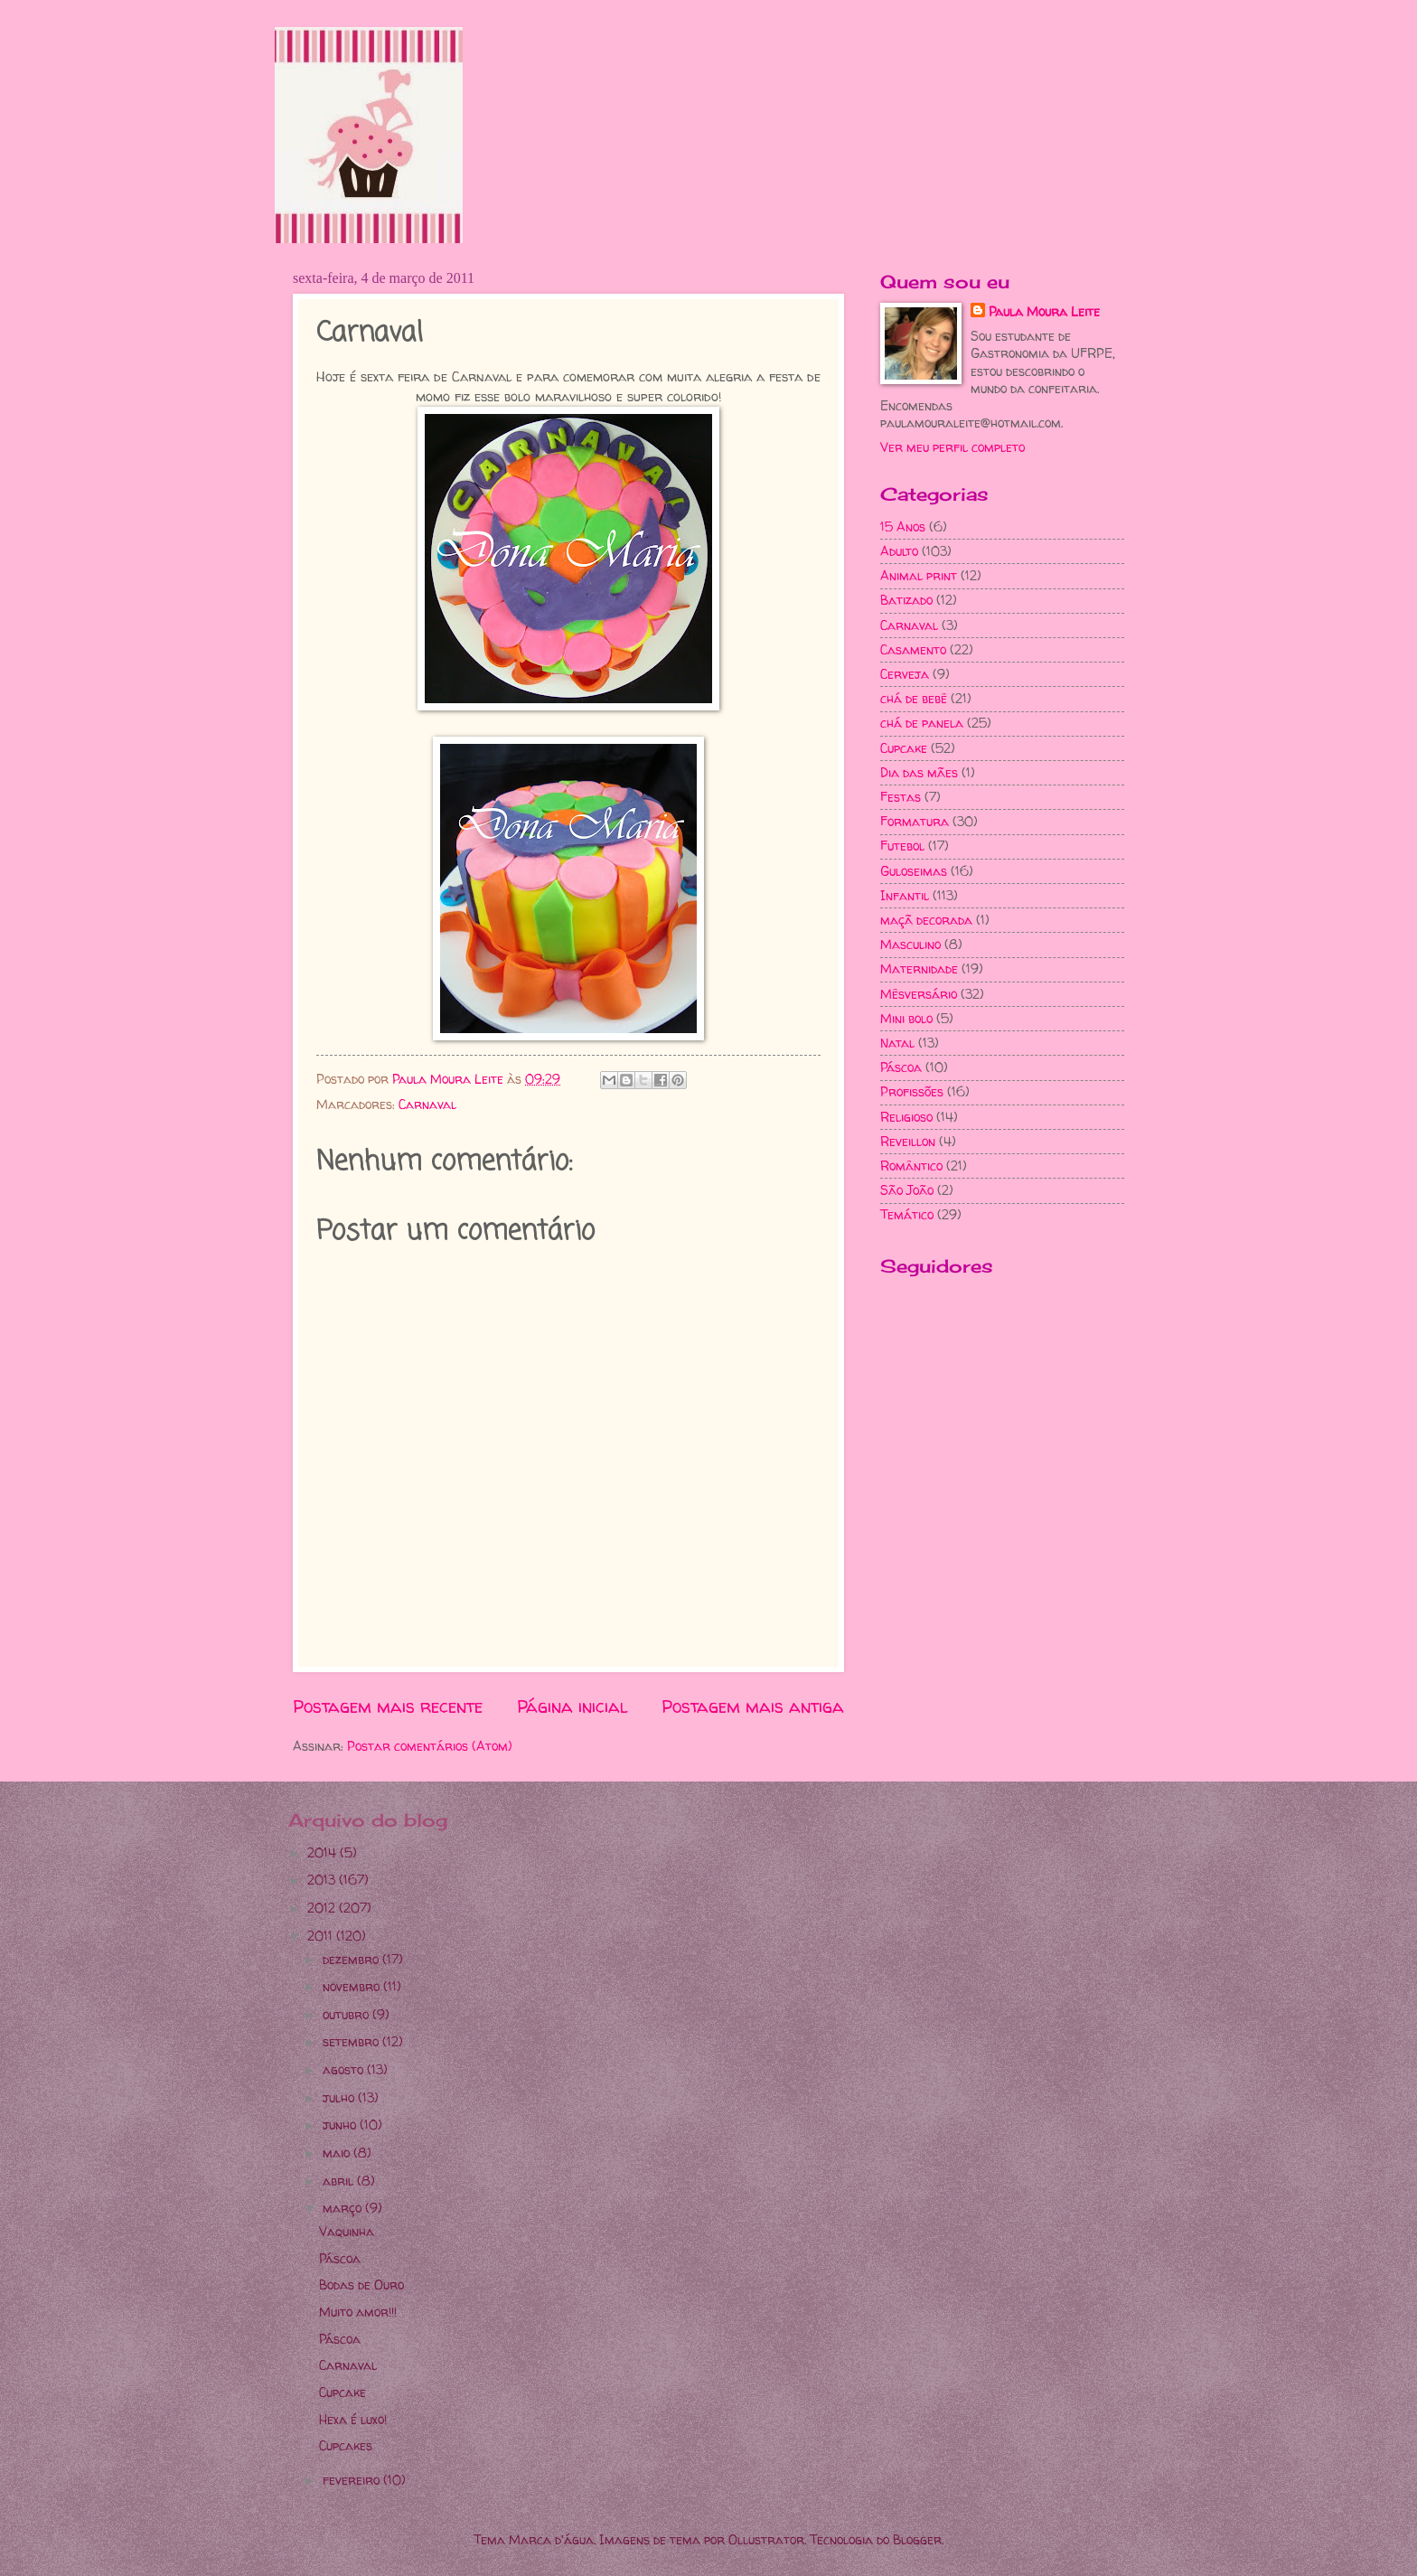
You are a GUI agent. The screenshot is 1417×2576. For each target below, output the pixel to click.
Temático (907, 1214)
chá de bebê (913, 698)
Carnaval (427, 1104)
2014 (323, 1852)
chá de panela (921, 722)
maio (338, 2152)
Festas (900, 796)
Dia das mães (919, 772)
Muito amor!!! (358, 2311)
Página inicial (572, 1706)
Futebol (902, 845)
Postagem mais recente (388, 1706)
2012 (323, 1907)
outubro (347, 2014)
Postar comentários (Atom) (429, 1745)
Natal (897, 1042)
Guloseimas (913, 870)
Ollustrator (766, 2539)
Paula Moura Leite (1044, 311)
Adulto (899, 550)
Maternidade (919, 968)
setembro (352, 2041)
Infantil (904, 895)
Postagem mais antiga (753, 1706)
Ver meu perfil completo (952, 447)
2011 (321, 1935)
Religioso (906, 1116)
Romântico (911, 1165)
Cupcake (903, 748)
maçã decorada (926, 919)
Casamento (913, 649)
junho (341, 2124)
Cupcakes (345, 2445)
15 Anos (902, 526)
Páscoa (901, 1067)
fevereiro (353, 2479)
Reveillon (907, 1141)
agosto (345, 2069)
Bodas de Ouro (361, 2284)
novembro (353, 1986)
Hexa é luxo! (353, 2419)
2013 (323, 1879)
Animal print (918, 575)
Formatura (914, 821)
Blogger (917, 2539)
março (344, 2207)
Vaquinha (346, 2231)
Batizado (906, 599)
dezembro (352, 1959)
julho (340, 2097)
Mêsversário (918, 993)
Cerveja (904, 673)
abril (340, 2180)
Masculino (910, 944)
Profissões (911, 1091)
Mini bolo (906, 1018)
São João (907, 1190)
